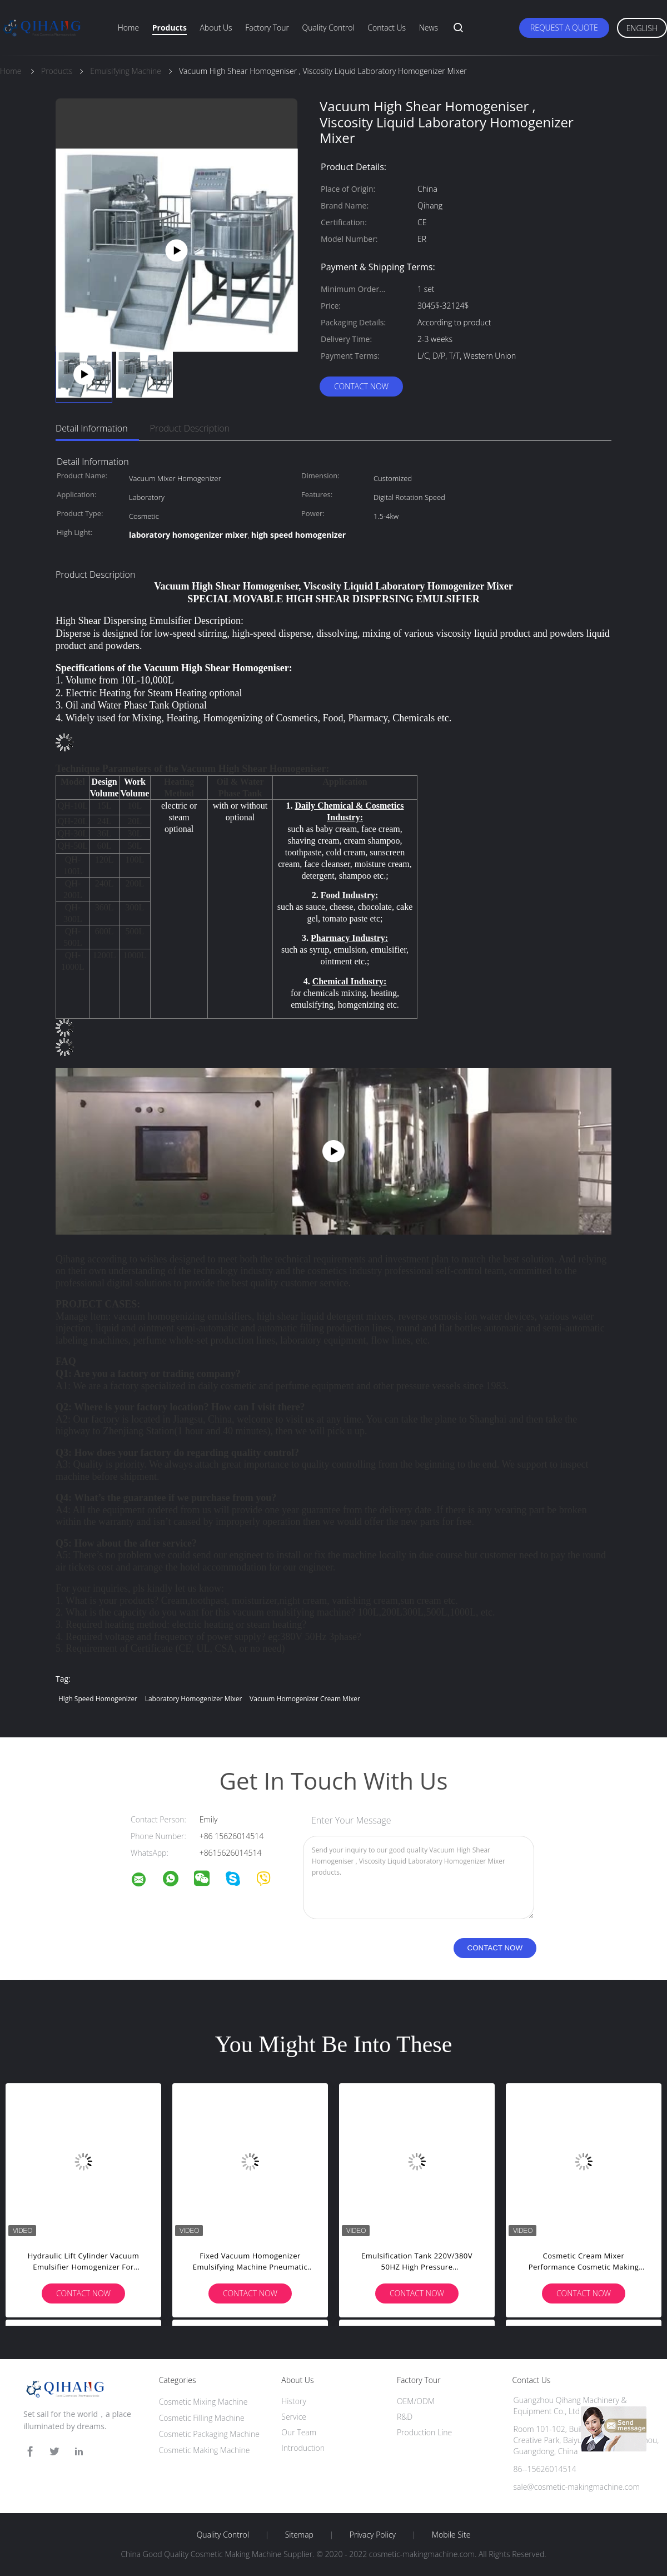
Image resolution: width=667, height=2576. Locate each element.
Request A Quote (564, 27)
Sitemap (299, 2535)
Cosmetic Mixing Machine (203, 2401)
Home (128, 27)
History (293, 2401)
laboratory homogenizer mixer (193, 1698)
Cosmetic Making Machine (204, 2450)
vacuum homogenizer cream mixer (305, 1698)
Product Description (190, 428)
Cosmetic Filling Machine (202, 2417)
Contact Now (361, 386)
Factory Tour (267, 27)
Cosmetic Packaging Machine (209, 2434)
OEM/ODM (416, 2401)
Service (293, 2416)
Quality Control (328, 27)
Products (169, 27)
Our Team (298, 2432)
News (428, 27)
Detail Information (92, 428)
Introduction (303, 2448)
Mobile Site (451, 2535)
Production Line (424, 2432)
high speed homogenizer (97, 1698)
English (642, 28)
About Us (216, 27)
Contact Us (386, 27)
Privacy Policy (373, 2535)
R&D (404, 2416)
